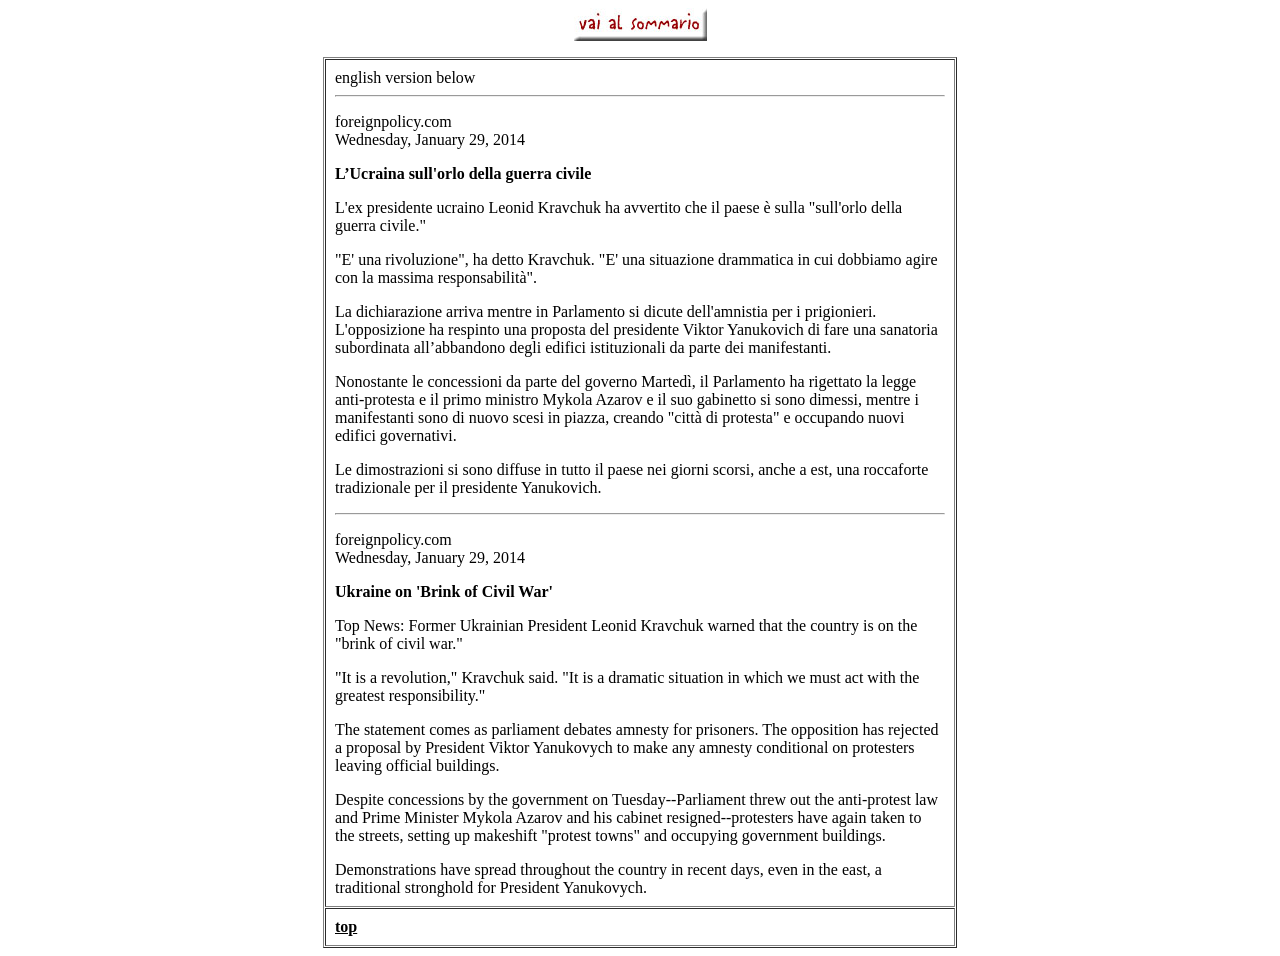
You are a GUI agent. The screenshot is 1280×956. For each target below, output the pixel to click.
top (346, 926)
